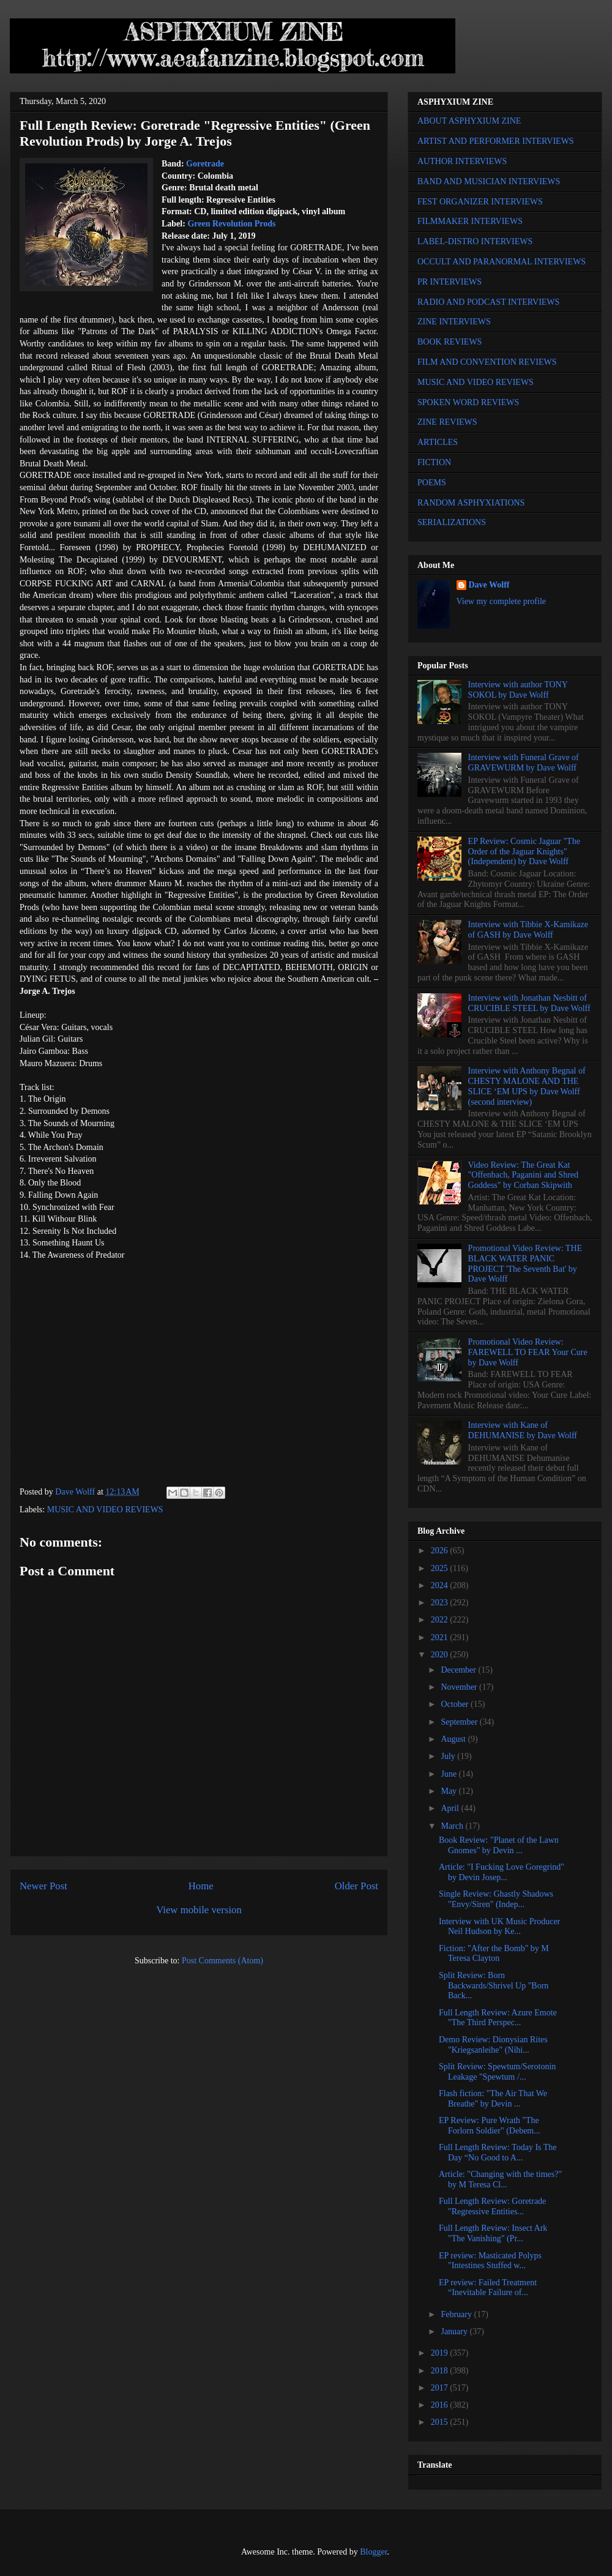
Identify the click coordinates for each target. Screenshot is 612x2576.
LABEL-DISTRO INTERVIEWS (474, 241)
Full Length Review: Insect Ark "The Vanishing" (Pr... (493, 2233)
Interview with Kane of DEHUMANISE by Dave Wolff (522, 1430)
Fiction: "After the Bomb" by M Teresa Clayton (494, 1953)
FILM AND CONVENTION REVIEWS (487, 362)
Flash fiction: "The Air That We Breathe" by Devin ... (493, 2098)
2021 (440, 1637)
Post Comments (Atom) (222, 1960)
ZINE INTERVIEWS (454, 321)
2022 (440, 1619)
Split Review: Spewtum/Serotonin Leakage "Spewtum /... (497, 2071)
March (453, 1826)
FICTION (434, 462)
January (455, 2331)
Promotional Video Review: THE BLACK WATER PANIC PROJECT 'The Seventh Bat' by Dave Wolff (525, 1263)
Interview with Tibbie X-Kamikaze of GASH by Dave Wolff (528, 929)
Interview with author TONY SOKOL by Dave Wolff (518, 690)
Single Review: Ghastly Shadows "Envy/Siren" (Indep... (496, 1899)
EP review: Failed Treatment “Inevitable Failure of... (488, 2288)
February (457, 2314)
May (449, 1791)
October (456, 1704)
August (454, 1739)
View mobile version (199, 1910)
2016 (440, 2405)
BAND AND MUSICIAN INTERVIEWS (488, 181)
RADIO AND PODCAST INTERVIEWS (488, 302)
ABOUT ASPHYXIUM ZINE (469, 120)
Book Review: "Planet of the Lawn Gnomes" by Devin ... (499, 1845)
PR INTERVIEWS (449, 281)
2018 (440, 2370)
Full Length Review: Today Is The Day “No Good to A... (498, 2152)
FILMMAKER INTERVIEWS (470, 221)
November (460, 1687)
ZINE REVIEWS (447, 422)
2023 (440, 1602)
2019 (440, 2353)
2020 (440, 1654)
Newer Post (43, 1886)
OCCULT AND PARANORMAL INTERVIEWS (501, 261)
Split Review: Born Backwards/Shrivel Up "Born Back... (493, 1986)
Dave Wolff (489, 584)
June (449, 1774)
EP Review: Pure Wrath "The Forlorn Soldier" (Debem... (489, 2125)
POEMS (431, 482)
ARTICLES (437, 442)
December (459, 1669)
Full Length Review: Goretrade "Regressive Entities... (492, 2206)
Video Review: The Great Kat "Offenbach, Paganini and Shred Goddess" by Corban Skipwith (523, 1175)
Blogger (373, 2551)
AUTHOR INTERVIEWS (462, 161)
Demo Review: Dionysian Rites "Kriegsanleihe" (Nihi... (493, 2045)
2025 (440, 1568)
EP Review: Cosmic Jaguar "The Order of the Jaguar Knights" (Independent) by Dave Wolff (524, 852)
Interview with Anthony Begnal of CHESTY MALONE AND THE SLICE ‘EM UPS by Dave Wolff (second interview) (527, 1086)
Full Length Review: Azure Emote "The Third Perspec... (498, 2018)
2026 (440, 1550)
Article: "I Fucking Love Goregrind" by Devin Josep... (501, 1872)
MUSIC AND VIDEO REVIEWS (105, 1509)
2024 (440, 1585)
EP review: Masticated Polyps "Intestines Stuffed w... (490, 2261)
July (449, 1756)
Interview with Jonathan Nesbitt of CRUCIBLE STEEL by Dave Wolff (529, 1003)
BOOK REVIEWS (449, 341)
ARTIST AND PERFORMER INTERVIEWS (495, 141)
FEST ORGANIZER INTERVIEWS (480, 201)
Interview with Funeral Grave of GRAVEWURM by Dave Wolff (523, 762)
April (451, 1808)
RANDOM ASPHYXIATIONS (470, 502)
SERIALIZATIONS (451, 522)
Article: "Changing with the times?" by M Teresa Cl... (500, 2179)
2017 (440, 2387)
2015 (440, 2422)
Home (201, 1886)
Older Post (356, 1886)
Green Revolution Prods (231, 223)
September (460, 1722)
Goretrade (205, 163)
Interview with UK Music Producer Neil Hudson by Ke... (499, 1926)
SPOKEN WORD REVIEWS (468, 402)
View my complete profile (502, 601)
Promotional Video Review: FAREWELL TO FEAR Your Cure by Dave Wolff (528, 1352)
